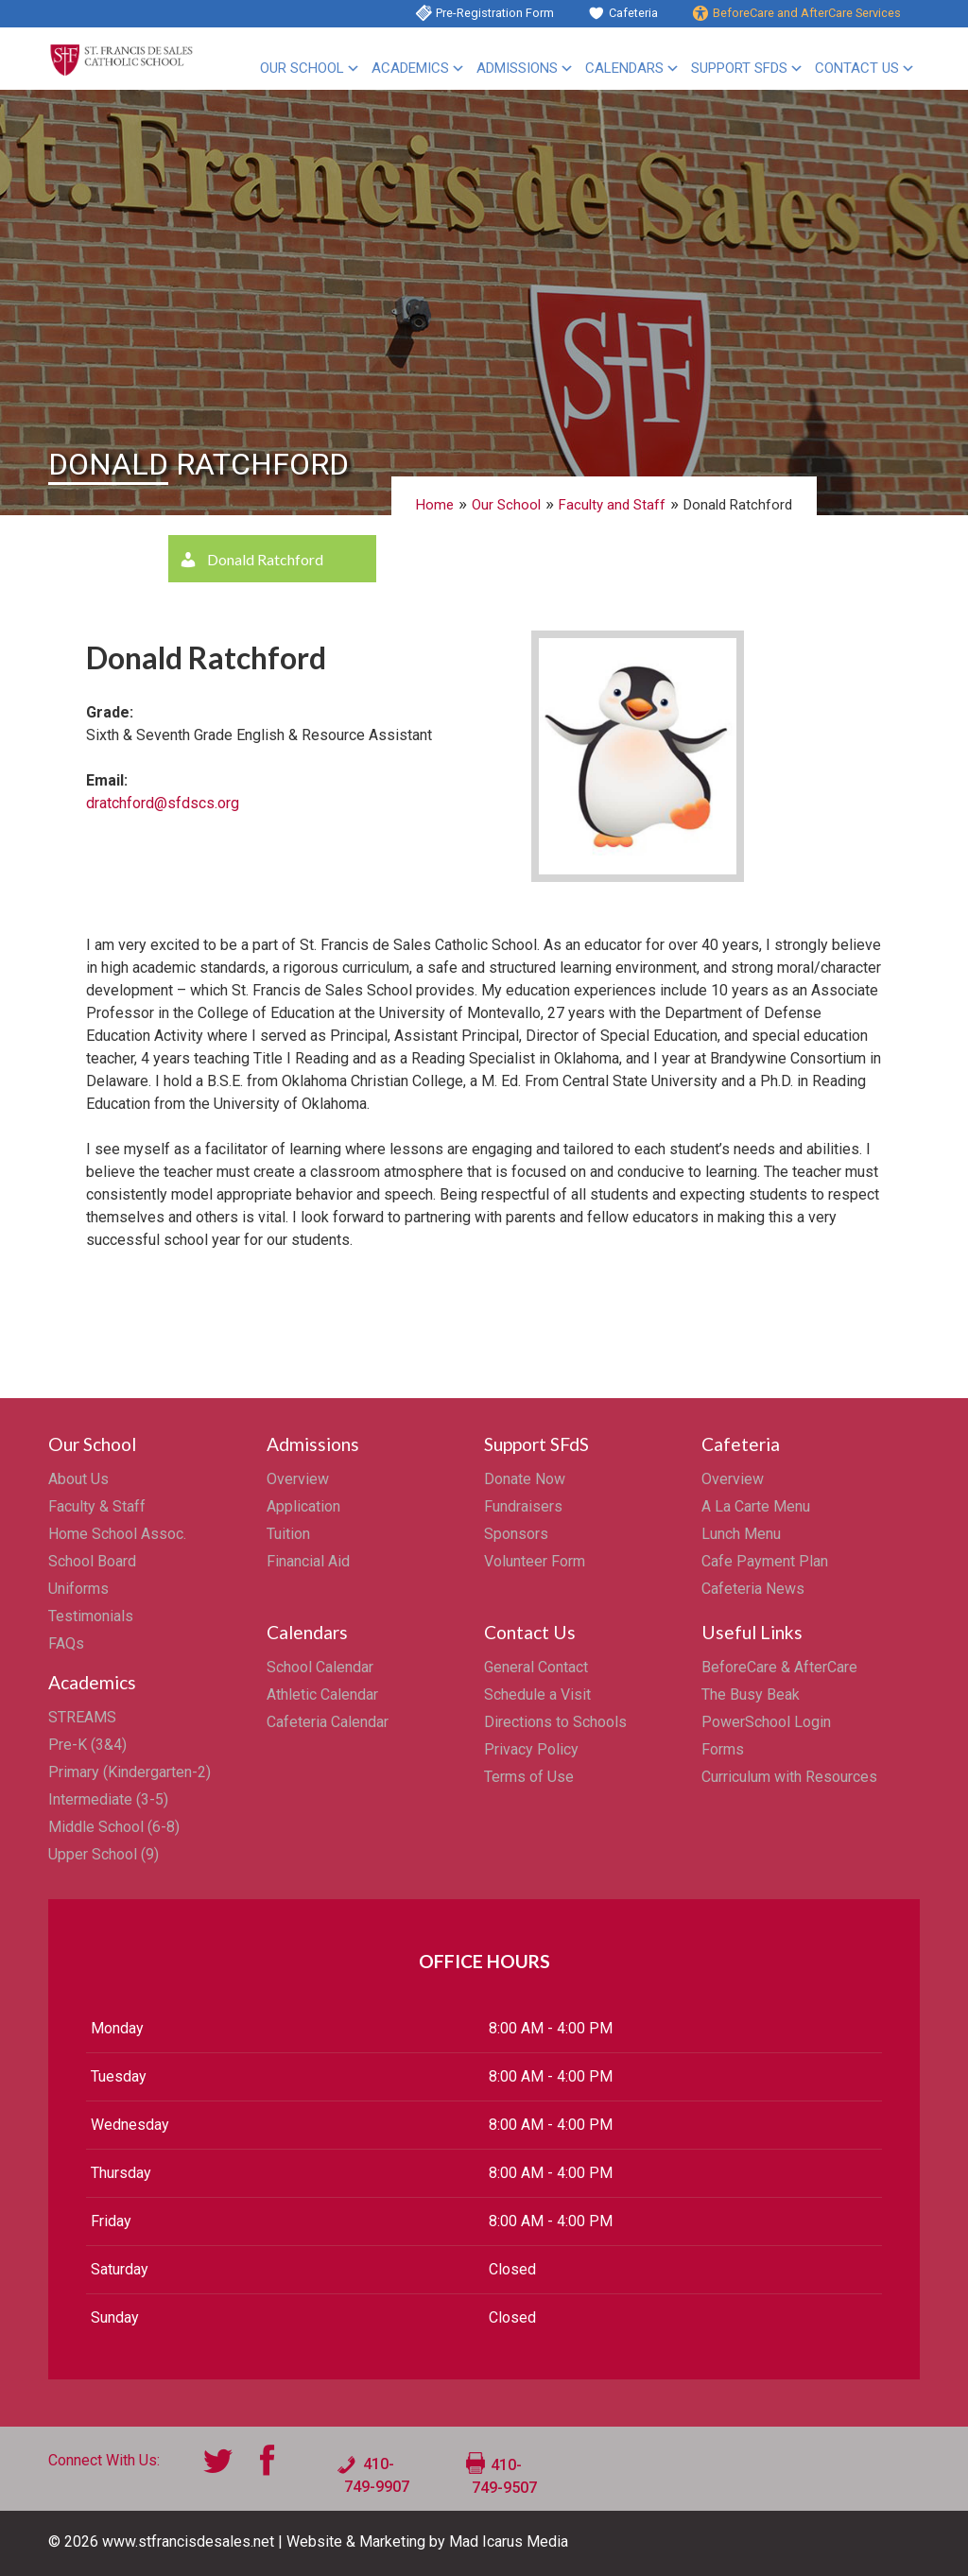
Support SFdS (739, 68)
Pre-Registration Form (495, 13)
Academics (410, 68)
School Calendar (320, 1667)
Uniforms (78, 1589)
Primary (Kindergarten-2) (129, 1772)
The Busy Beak (750, 1694)
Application (303, 1506)
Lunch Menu (741, 1534)
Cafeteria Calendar (328, 1722)
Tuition (288, 1534)
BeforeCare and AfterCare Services (807, 13)
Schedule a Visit (537, 1694)
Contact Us (857, 68)
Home (435, 504)
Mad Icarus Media (508, 2541)
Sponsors (516, 1534)
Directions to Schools (555, 1722)
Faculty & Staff (97, 1506)
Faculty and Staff (612, 504)
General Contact (536, 1667)
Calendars (624, 68)
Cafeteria (633, 13)
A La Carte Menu (755, 1506)
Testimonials (90, 1616)
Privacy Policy (531, 1749)
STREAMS (82, 1717)
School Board (92, 1561)
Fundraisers (523, 1506)
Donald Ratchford (265, 559)
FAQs (66, 1643)
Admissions (517, 68)
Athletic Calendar (322, 1694)
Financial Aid (308, 1561)
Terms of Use (529, 1777)
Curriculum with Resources (789, 1777)
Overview (298, 1479)
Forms (722, 1749)
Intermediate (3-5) (108, 1799)
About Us (78, 1479)
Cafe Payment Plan (764, 1561)
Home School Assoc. (117, 1534)
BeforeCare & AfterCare (779, 1667)
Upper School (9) (103, 1854)
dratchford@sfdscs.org (162, 803)
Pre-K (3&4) (87, 1745)
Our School (302, 68)
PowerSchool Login (766, 1722)
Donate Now (524, 1479)
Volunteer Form (534, 1561)
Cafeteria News (752, 1589)
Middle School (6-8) (114, 1827)
